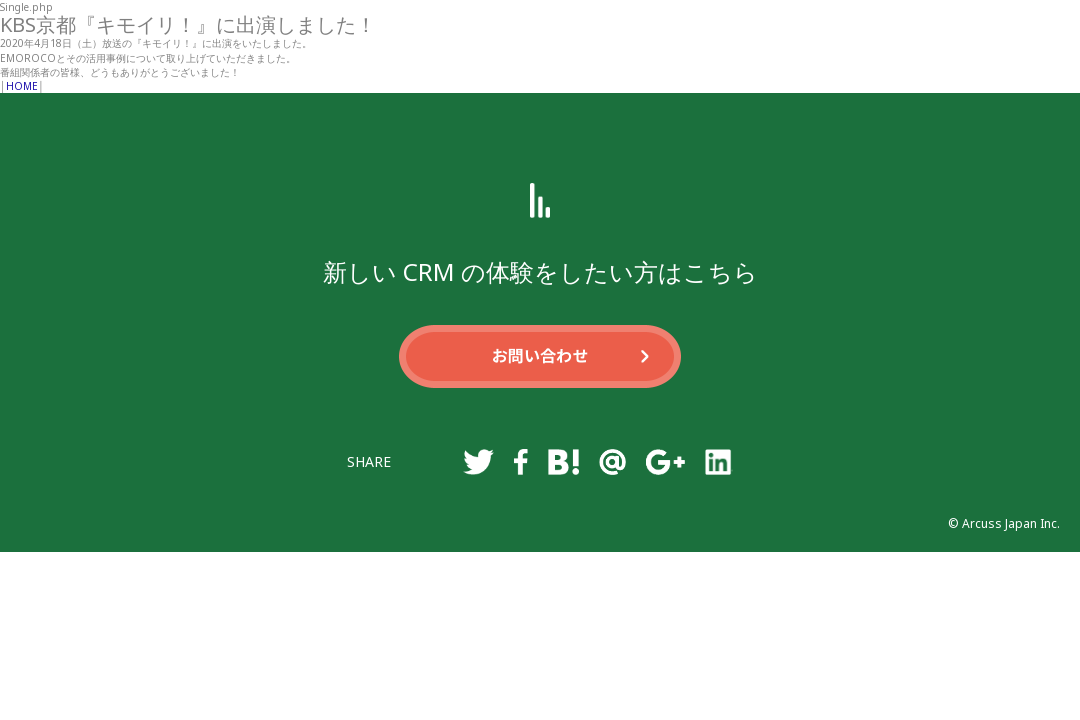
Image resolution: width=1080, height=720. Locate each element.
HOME (22, 86)
